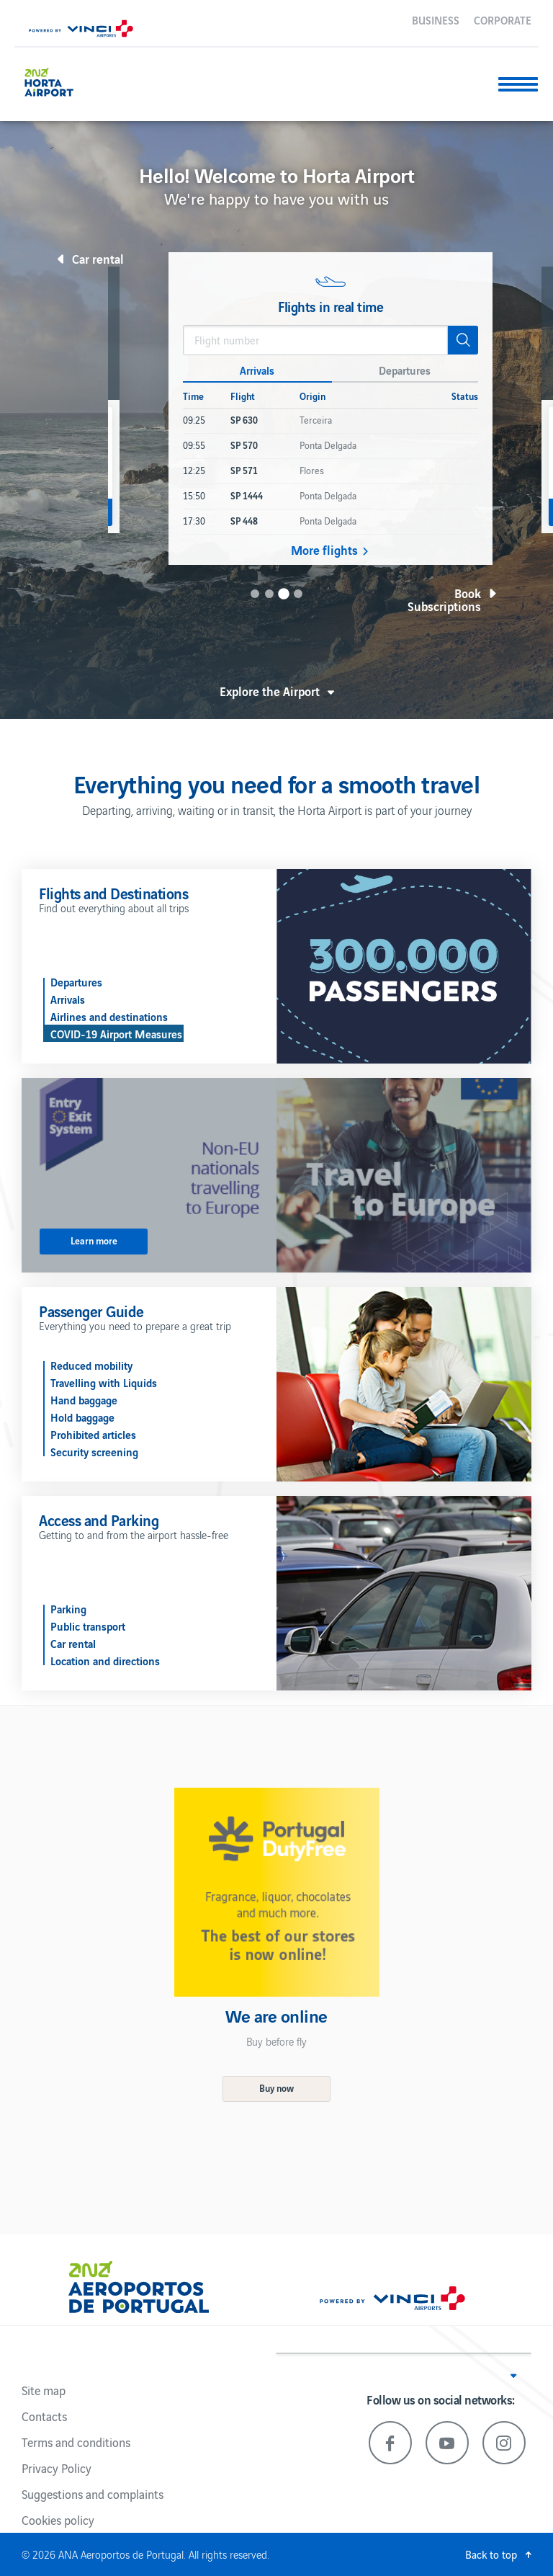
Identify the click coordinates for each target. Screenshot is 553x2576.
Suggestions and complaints (92, 2494)
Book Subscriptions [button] (444, 599)
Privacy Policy (56, 2468)
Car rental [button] (98, 258)
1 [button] (255, 593)
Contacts (44, 2416)
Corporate (502, 19)
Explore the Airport (270, 691)
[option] (330, 408)
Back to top (491, 2554)
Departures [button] (405, 370)
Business (435, 19)
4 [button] (298, 593)
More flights (324, 549)
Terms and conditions (76, 2442)
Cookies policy (58, 2519)
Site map (44, 2390)
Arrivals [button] (257, 370)
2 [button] (269, 593)
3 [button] (283, 594)
